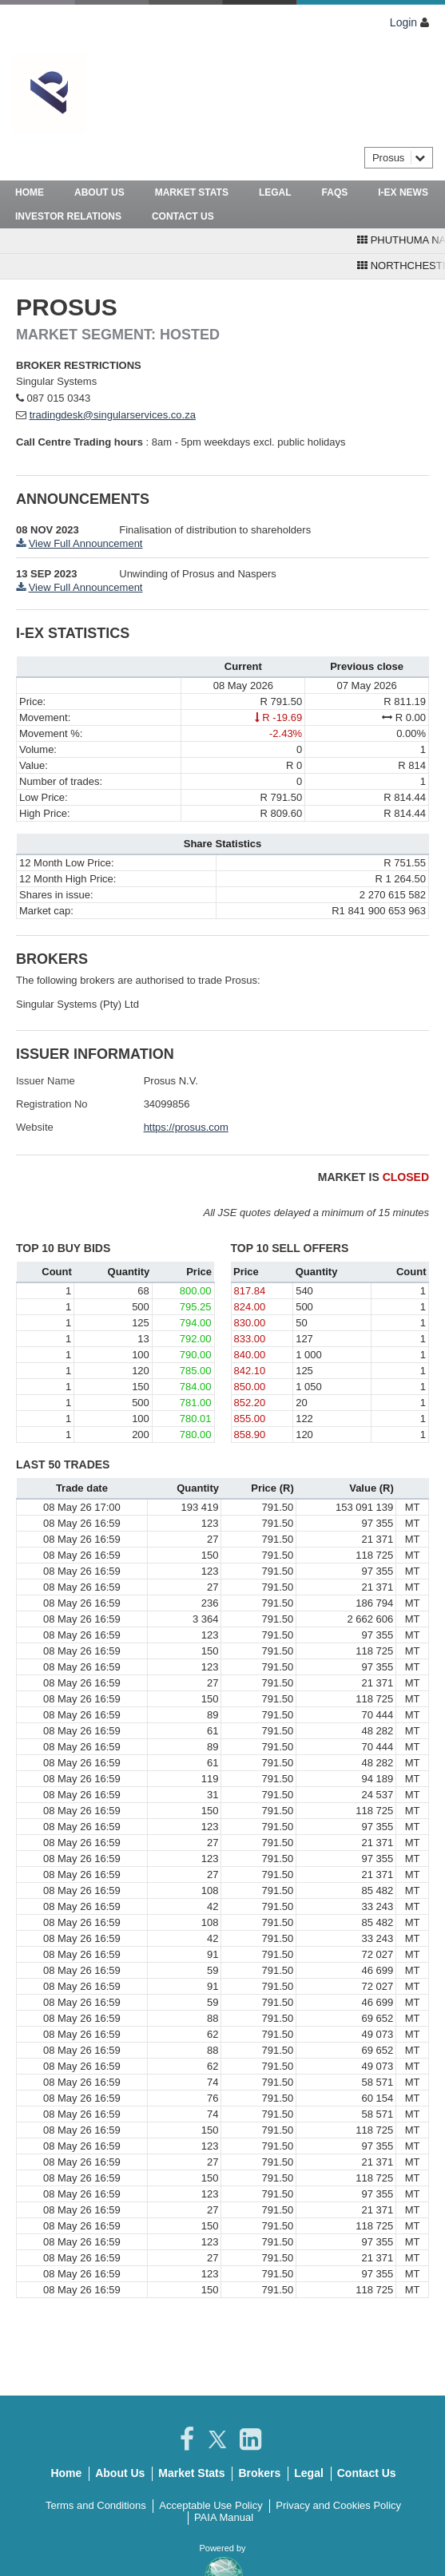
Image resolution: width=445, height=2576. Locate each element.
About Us (99, 192)
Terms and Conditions (96, 2505)
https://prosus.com (186, 1127)
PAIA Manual (223, 2517)
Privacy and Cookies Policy (338, 2505)
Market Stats (191, 192)
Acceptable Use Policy (210, 2505)
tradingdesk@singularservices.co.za (113, 415)
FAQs (335, 192)
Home (29, 192)
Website (35, 1127)
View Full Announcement (86, 543)
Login (403, 22)
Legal (275, 192)
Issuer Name (45, 1081)
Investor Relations (68, 216)
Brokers (259, 2473)
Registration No (52, 1104)
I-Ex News (403, 192)
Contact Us (183, 216)
